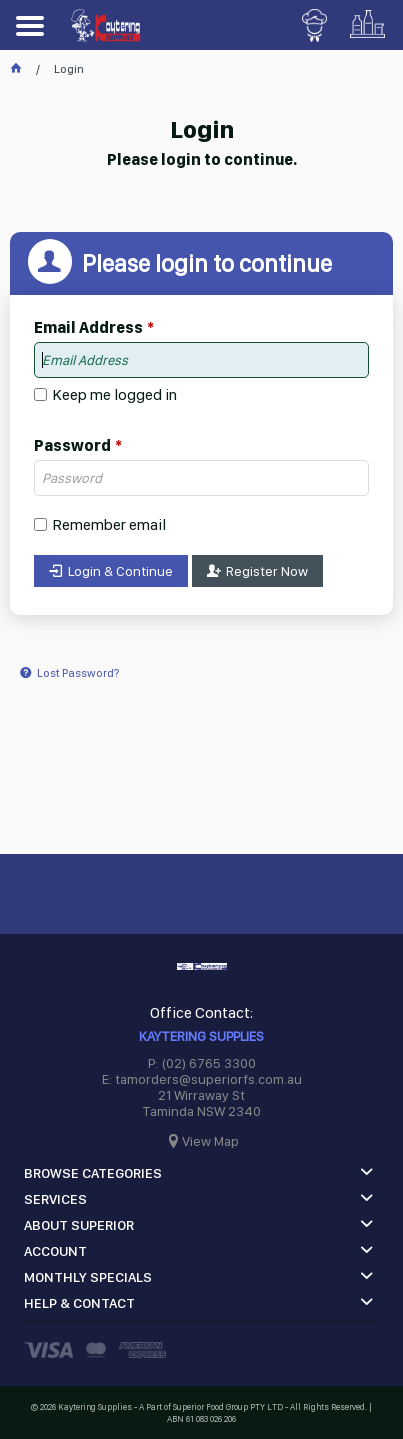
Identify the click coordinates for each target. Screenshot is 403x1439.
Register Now (267, 571)
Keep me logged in (114, 394)
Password (72, 446)
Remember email (109, 524)
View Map (210, 1141)
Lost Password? (78, 673)
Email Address (88, 328)
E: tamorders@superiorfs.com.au (202, 1079)
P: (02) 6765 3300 (202, 1063)
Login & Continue (120, 571)
